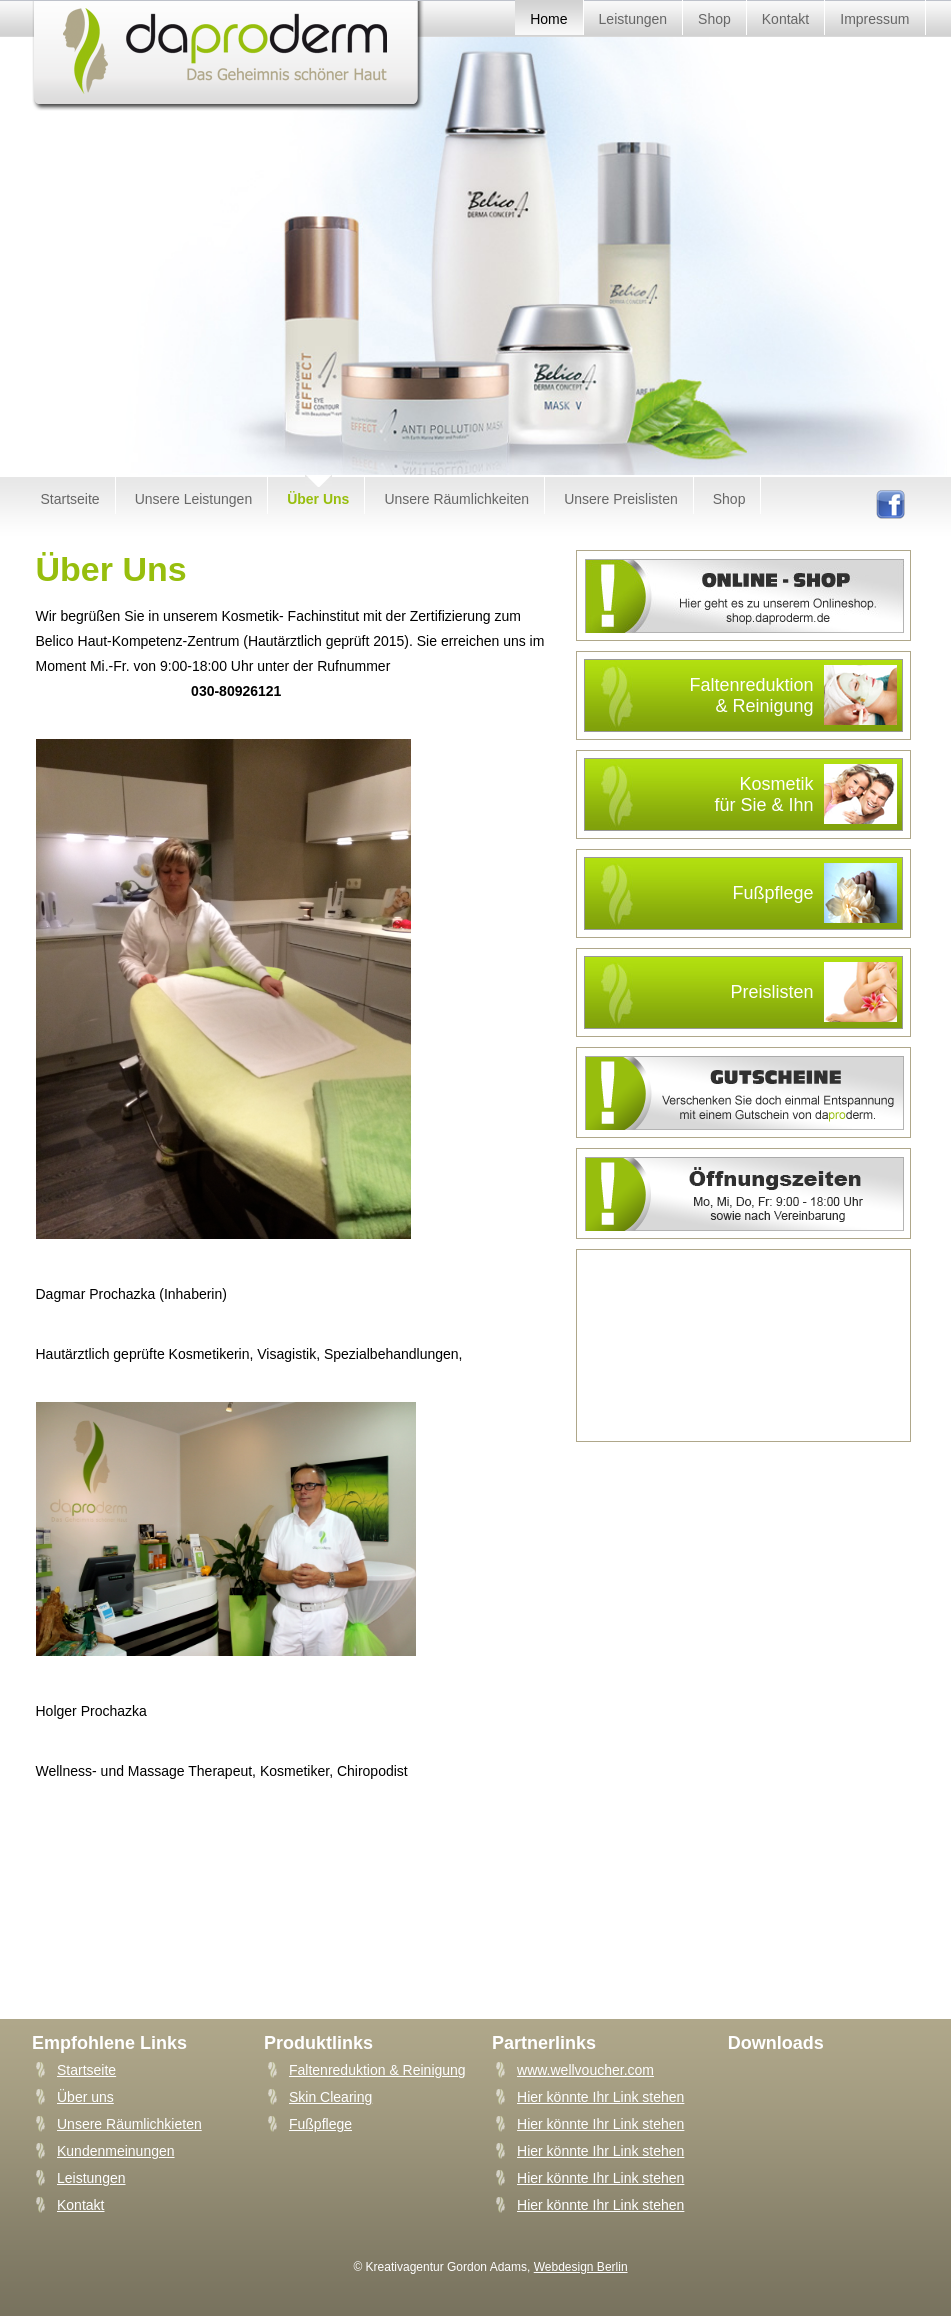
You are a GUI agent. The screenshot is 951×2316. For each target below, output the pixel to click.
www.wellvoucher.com (585, 2070)
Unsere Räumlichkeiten (456, 499)
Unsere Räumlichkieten (129, 2124)
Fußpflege (814, 893)
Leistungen (91, 2178)
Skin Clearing (330, 2097)
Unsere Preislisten (621, 499)
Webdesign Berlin (581, 2267)
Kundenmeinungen (116, 2151)
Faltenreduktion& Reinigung (792, 695)
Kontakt (80, 2205)
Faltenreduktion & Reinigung (377, 2070)
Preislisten (813, 992)
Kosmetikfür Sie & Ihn (805, 794)
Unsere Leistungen (194, 499)
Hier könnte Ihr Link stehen (600, 2097)
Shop (729, 499)
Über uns (85, 2097)
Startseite (70, 499)
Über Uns (318, 499)
